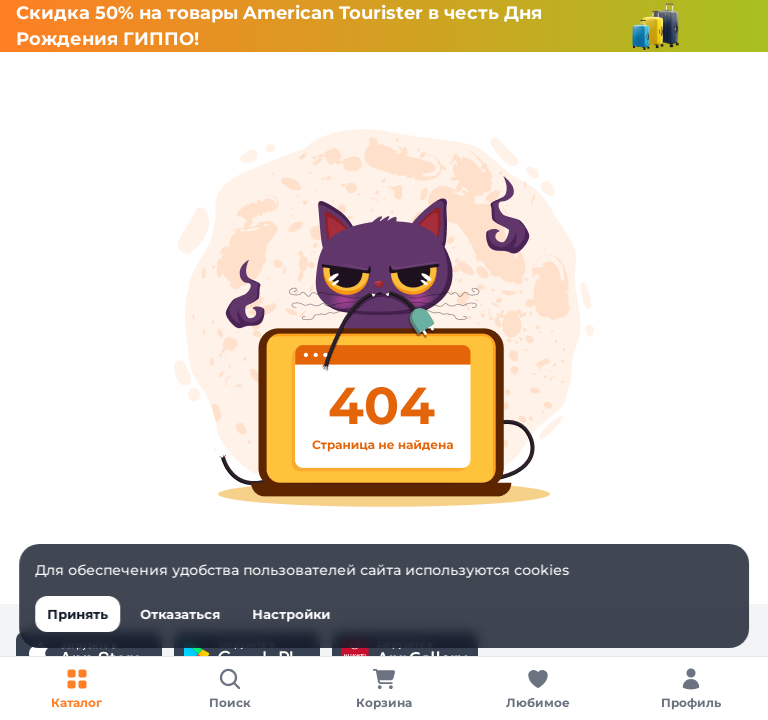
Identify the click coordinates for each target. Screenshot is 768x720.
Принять (77, 614)
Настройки (291, 614)
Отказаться (180, 614)
